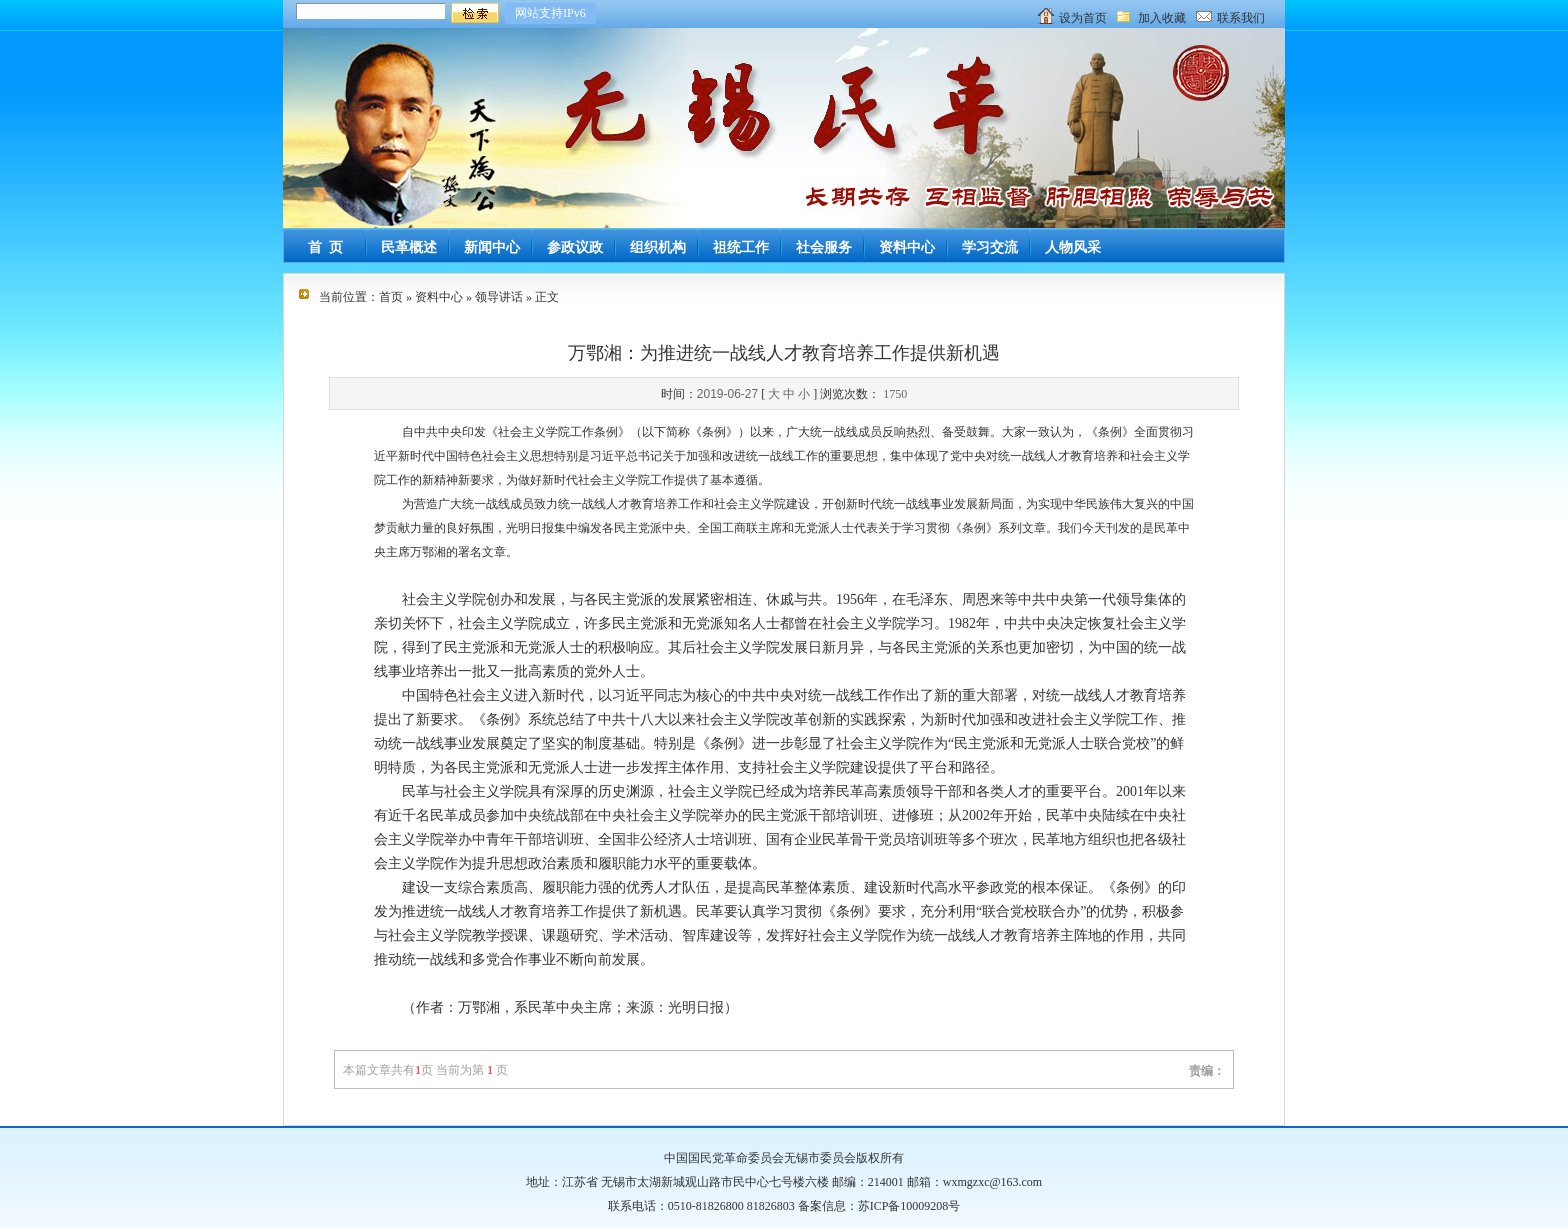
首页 (391, 297)
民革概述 (409, 247)
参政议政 (575, 247)
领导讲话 (499, 297)
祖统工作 (741, 247)
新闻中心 (492, 247)
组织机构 (658, 247)
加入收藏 (1162, 18)
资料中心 (907, 247)
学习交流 (990, 247)
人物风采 (1073, 247)
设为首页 (1083, 18)
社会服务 (824, 247)
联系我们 (1241, 18)
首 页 (325, 247)
